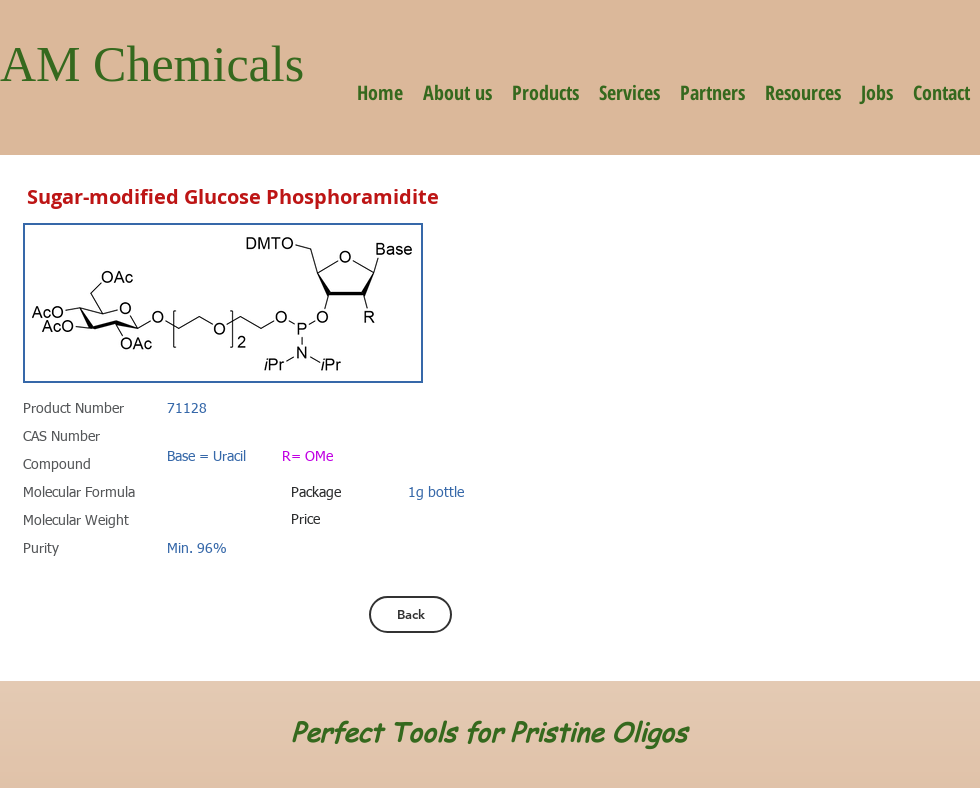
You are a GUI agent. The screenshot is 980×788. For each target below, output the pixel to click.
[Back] (410, 614)
